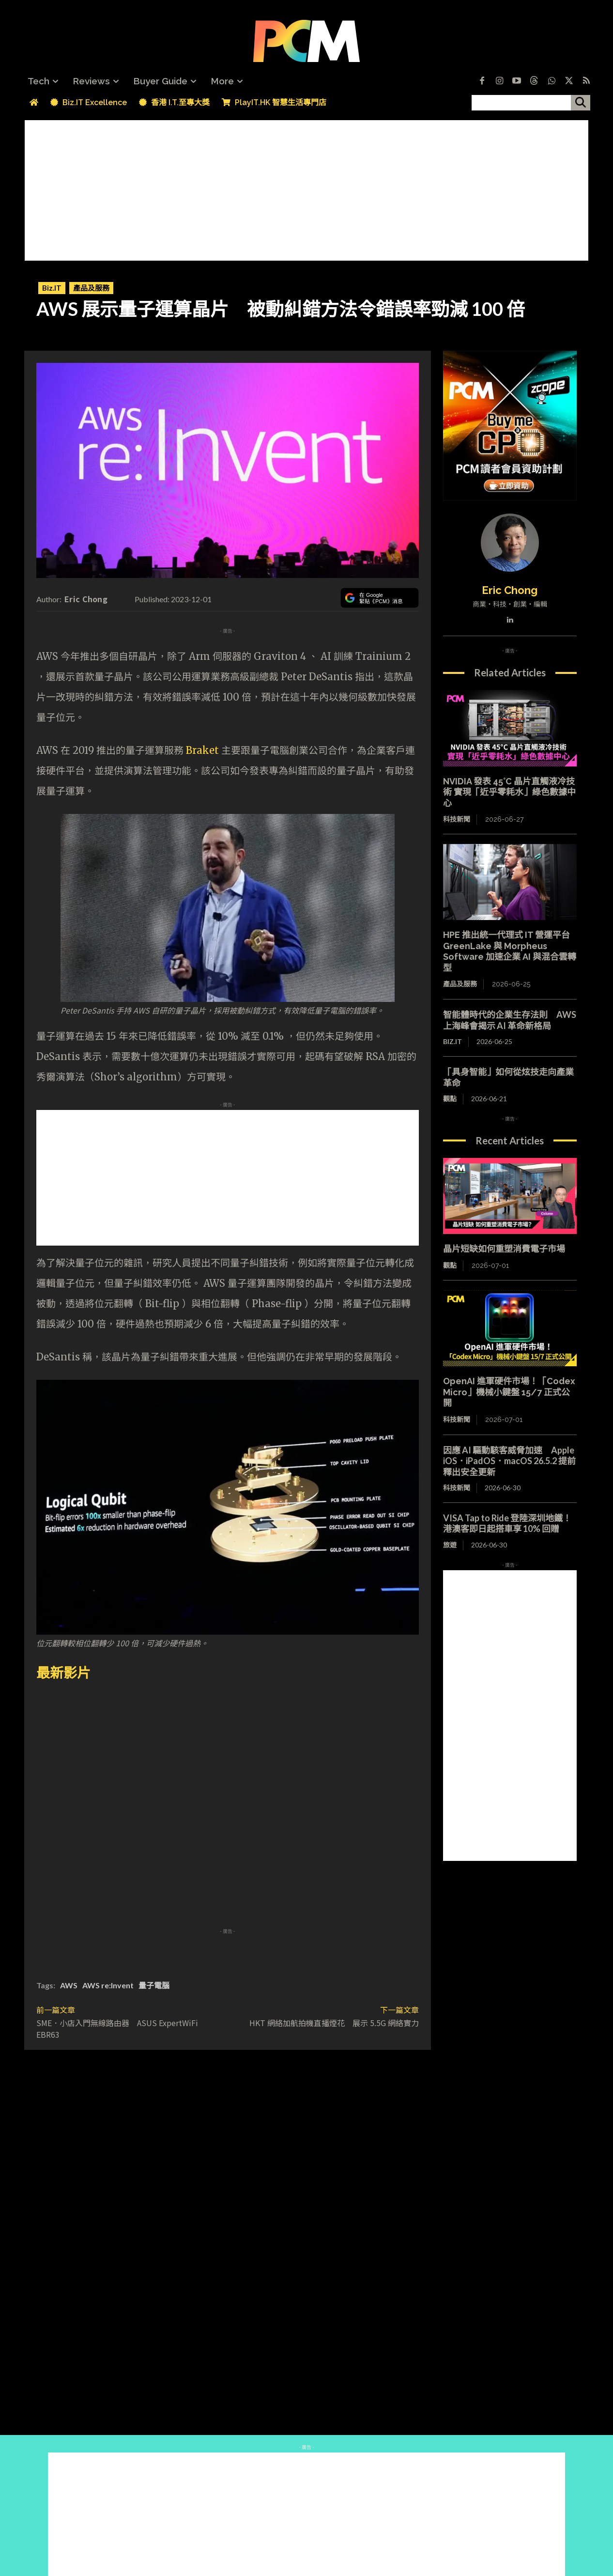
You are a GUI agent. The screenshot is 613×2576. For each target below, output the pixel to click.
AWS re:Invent (108, 1985)
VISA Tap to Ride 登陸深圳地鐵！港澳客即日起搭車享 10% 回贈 (507, 1523)
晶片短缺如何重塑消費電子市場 (504, 1249)
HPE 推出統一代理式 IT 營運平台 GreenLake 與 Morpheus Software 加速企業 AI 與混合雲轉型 (511, 951)
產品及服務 (91, 288)
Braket (202, 750)
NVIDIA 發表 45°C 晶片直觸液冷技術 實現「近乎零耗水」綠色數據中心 (509, 792)
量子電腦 (153, 1985)
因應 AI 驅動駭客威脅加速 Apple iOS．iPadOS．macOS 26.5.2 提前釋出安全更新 (509, 1461)
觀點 (450, 1098)
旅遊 (450, 1545)
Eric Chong (85, 598)
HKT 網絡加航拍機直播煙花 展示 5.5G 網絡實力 (334, 2023)
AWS (68, 1985)
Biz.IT (51, 288)
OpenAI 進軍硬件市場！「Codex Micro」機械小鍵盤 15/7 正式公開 (509, 1392)
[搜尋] (580, 102)
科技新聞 (456, 819)
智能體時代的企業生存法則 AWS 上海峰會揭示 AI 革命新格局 (509, 1020)
